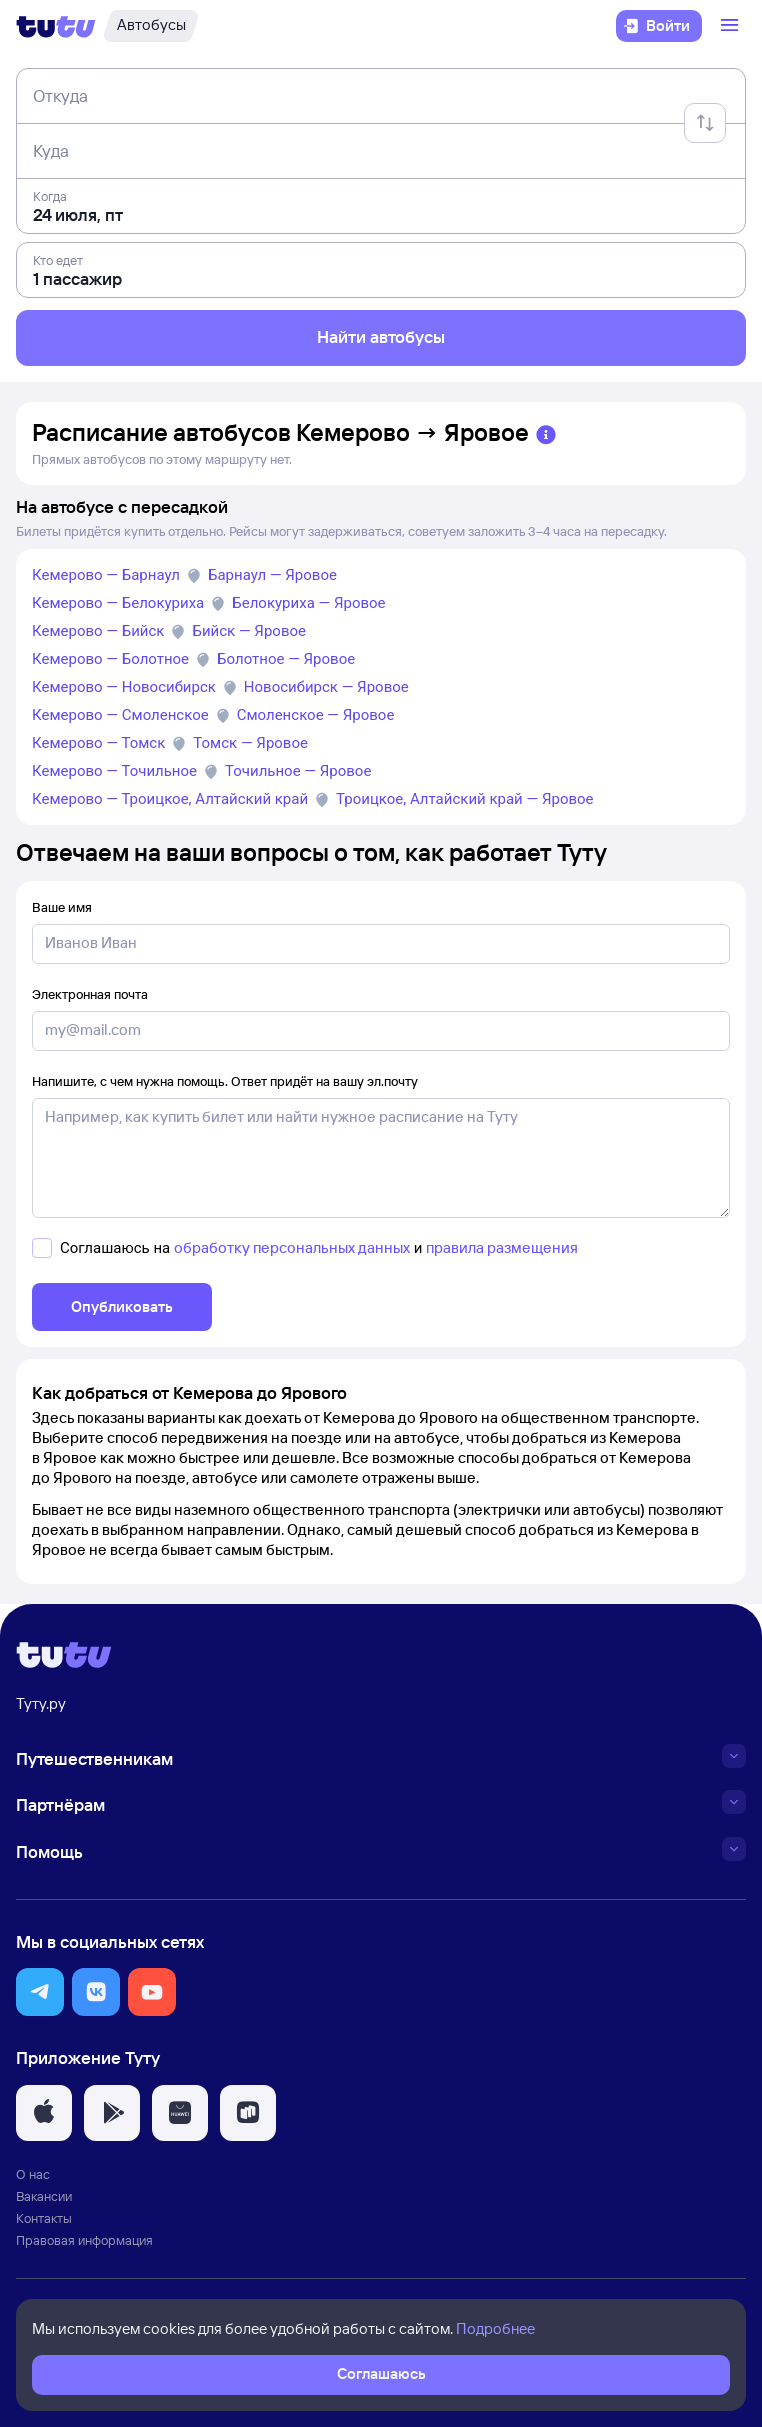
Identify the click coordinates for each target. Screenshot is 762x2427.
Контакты (44, 2218)
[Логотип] (56, 26)
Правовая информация (84, 2240)
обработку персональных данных (292, 1247)
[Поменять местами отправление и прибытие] (705, 123)
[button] (40, 1992)
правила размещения (502, 1247)
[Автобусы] (151, 26)
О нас (33, 2174)
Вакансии (44, 2196)
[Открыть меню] (732, 26)
